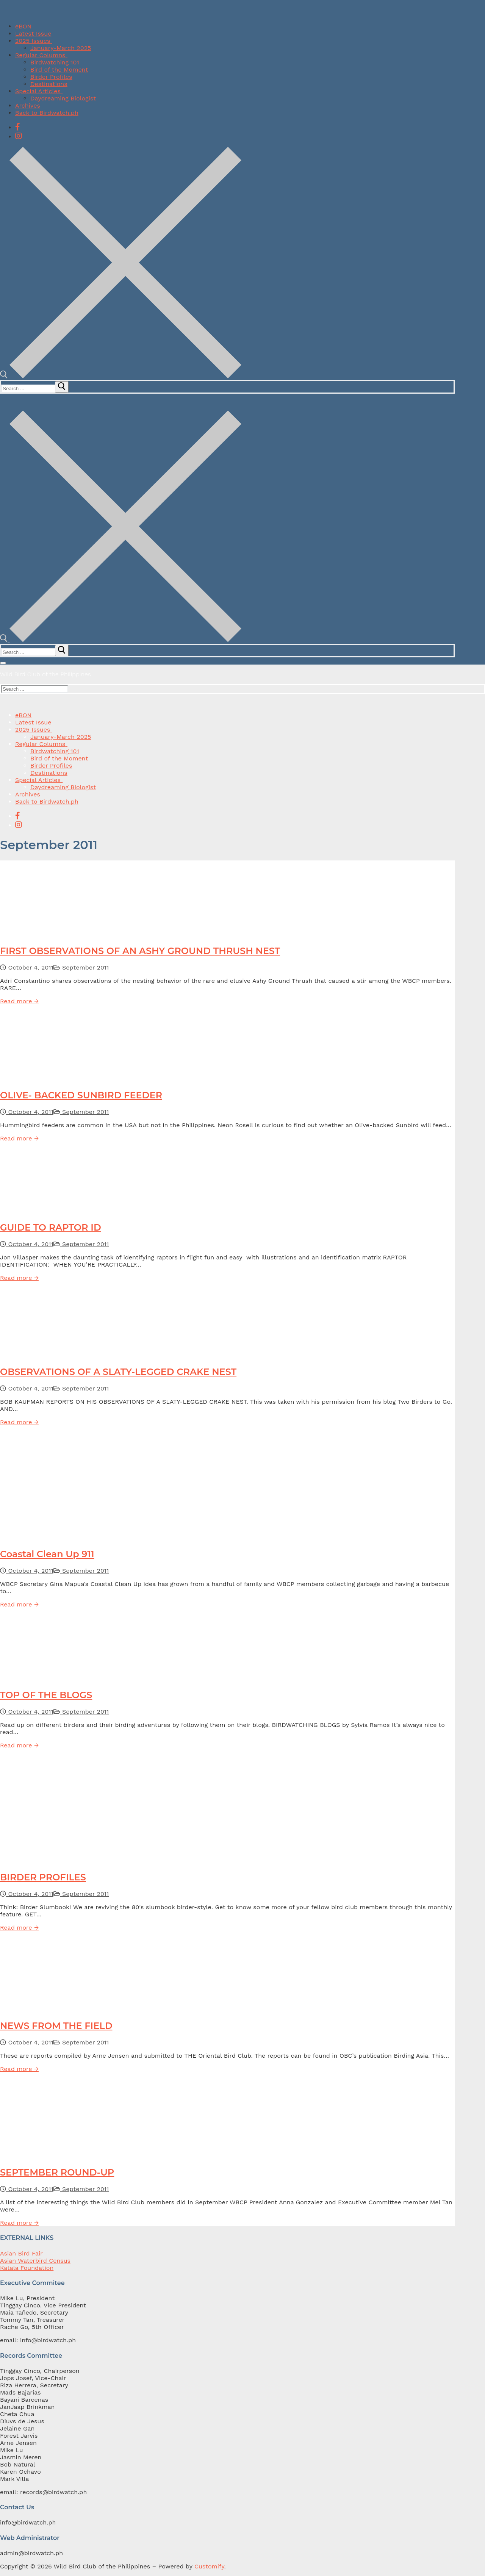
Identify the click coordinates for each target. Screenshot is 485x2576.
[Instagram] (18, 136)
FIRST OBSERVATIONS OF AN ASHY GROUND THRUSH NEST (140, 950)
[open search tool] (120, 376)
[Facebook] (17, 126)
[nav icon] (3, 663)
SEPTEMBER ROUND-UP (57, 2172)
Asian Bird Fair (21, 2253)
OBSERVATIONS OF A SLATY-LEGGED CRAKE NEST (118, 1371)
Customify (209, 2566)
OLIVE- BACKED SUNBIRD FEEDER (81, 1095)
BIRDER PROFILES (43, 1877)
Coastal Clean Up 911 (47, 1553)
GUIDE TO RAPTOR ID (50, 1227)
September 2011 (81, 967)
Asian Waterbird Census (35, 2260)
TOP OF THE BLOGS (46, 1694)
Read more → (19, 1001)
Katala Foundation (26, 2267)
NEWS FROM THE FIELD (56, 2025)
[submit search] (62, 387)
